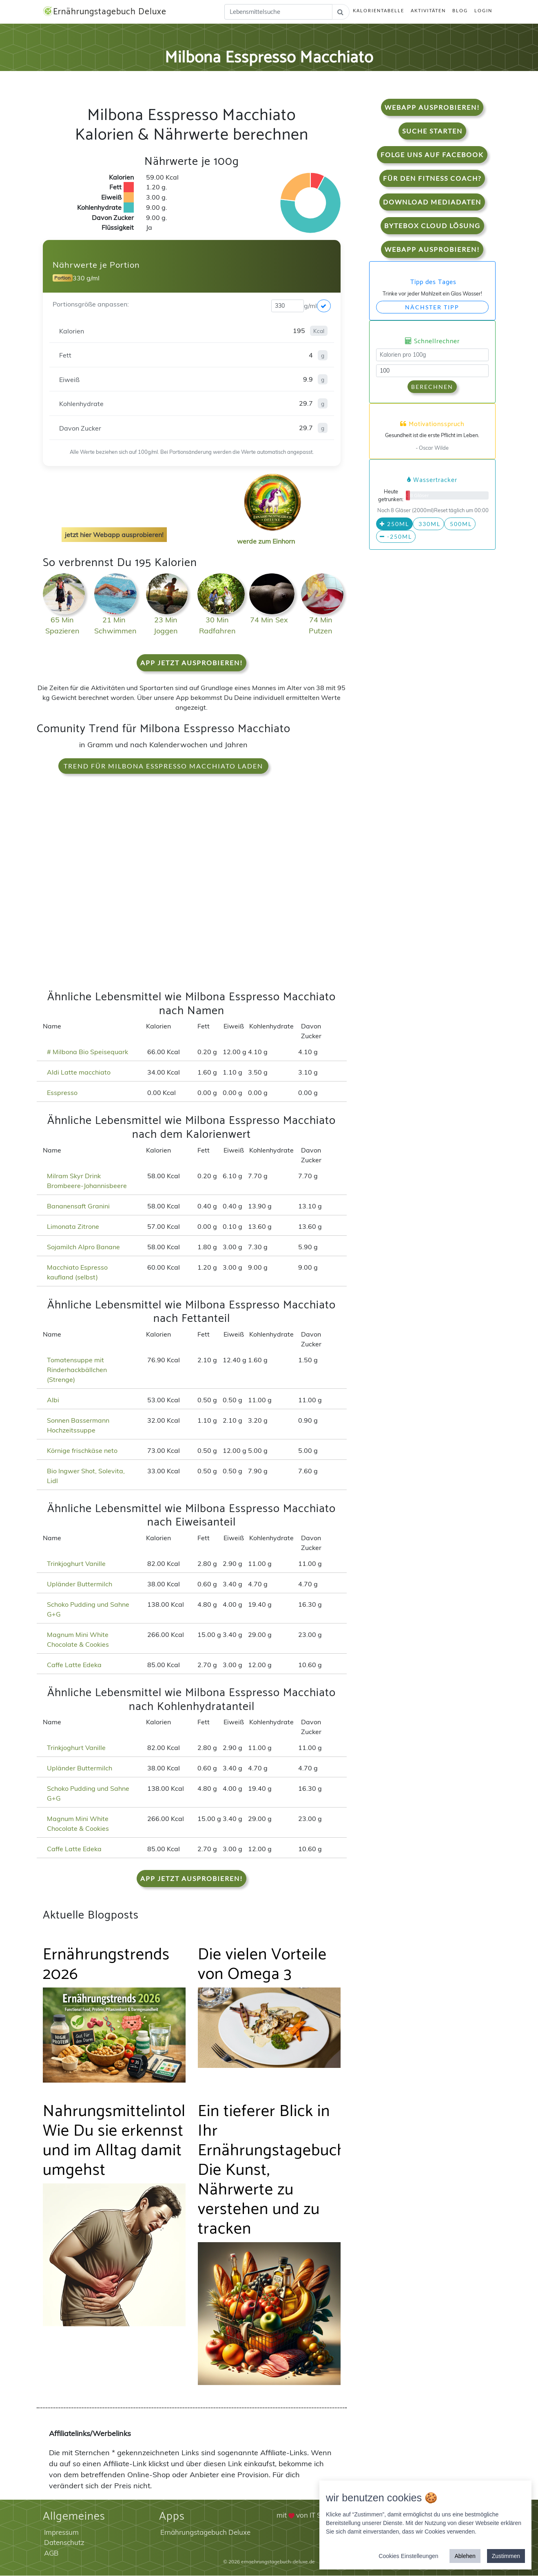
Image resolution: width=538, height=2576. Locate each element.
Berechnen (432, 387)
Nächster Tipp (432, 307)
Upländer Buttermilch (79, 1584)
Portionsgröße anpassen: (91, 304)
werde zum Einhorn (270, 535)
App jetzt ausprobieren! (191, 662)
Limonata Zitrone (73, 1226)
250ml (394, 524)
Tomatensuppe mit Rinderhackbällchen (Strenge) (77, 1369)
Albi (53, 1400)
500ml (460, 524)
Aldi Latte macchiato (79, 1072)
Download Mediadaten (432, 202)
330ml (428, 524)
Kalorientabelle (378, 10)
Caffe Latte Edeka (74, 1665)
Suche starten (432, 131)
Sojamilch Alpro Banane (83, 1247)
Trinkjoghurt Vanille (76, 1563)
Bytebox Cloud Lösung (432, 226)
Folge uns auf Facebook (432, 155)
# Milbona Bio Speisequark (87, 1052)
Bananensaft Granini (78, 1206)
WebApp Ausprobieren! (432, 107)
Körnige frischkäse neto (82, 1450)
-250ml (396, 536)
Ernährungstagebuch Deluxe (106, 11)
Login (483, 10)
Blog (460, 10)
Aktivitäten (428, 10)
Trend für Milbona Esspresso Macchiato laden (163, 766)
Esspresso (62, 1093)
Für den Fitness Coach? (432, 178)
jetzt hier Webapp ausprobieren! (114, 535)
